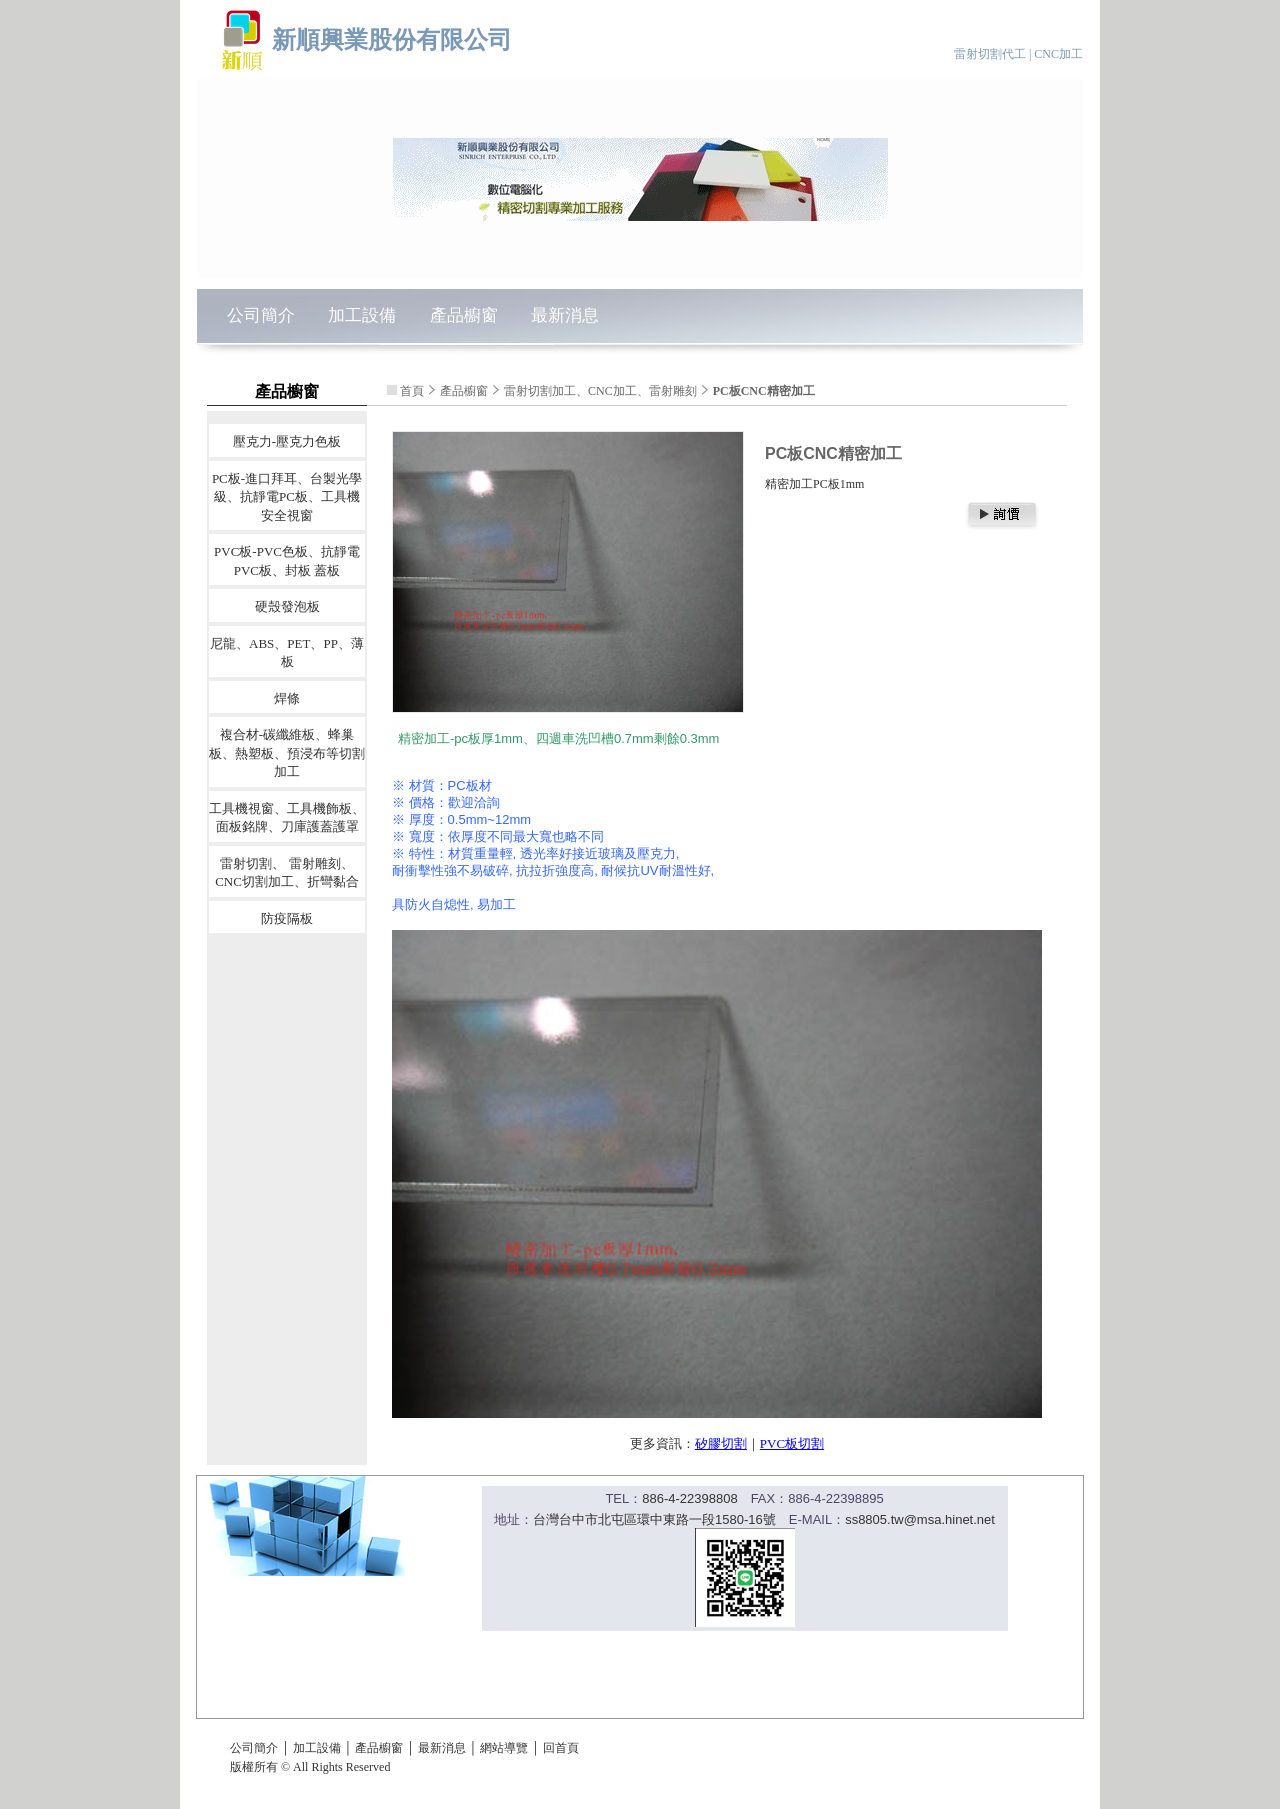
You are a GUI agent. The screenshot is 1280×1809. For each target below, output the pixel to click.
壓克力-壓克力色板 (287, 441)
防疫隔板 (287, 917)
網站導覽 (504, 1748)
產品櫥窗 (464, 315)
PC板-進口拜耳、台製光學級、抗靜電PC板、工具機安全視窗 (287, 496)
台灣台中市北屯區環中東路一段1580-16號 (654, 1519)
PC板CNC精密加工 (764, 391)
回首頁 (561, 1748)
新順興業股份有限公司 (392, 39)
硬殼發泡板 (287, 606)
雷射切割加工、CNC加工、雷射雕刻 (600, 391)
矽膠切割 (721, 1443)
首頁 (412, 391)
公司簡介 (261, 315)
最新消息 (565, 315)
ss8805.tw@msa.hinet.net (920, 1519)
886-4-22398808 (689, 1498)
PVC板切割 (792, 1443)
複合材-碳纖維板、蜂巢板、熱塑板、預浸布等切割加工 (287, 753)
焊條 (287, 697)
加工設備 (362, 315)
